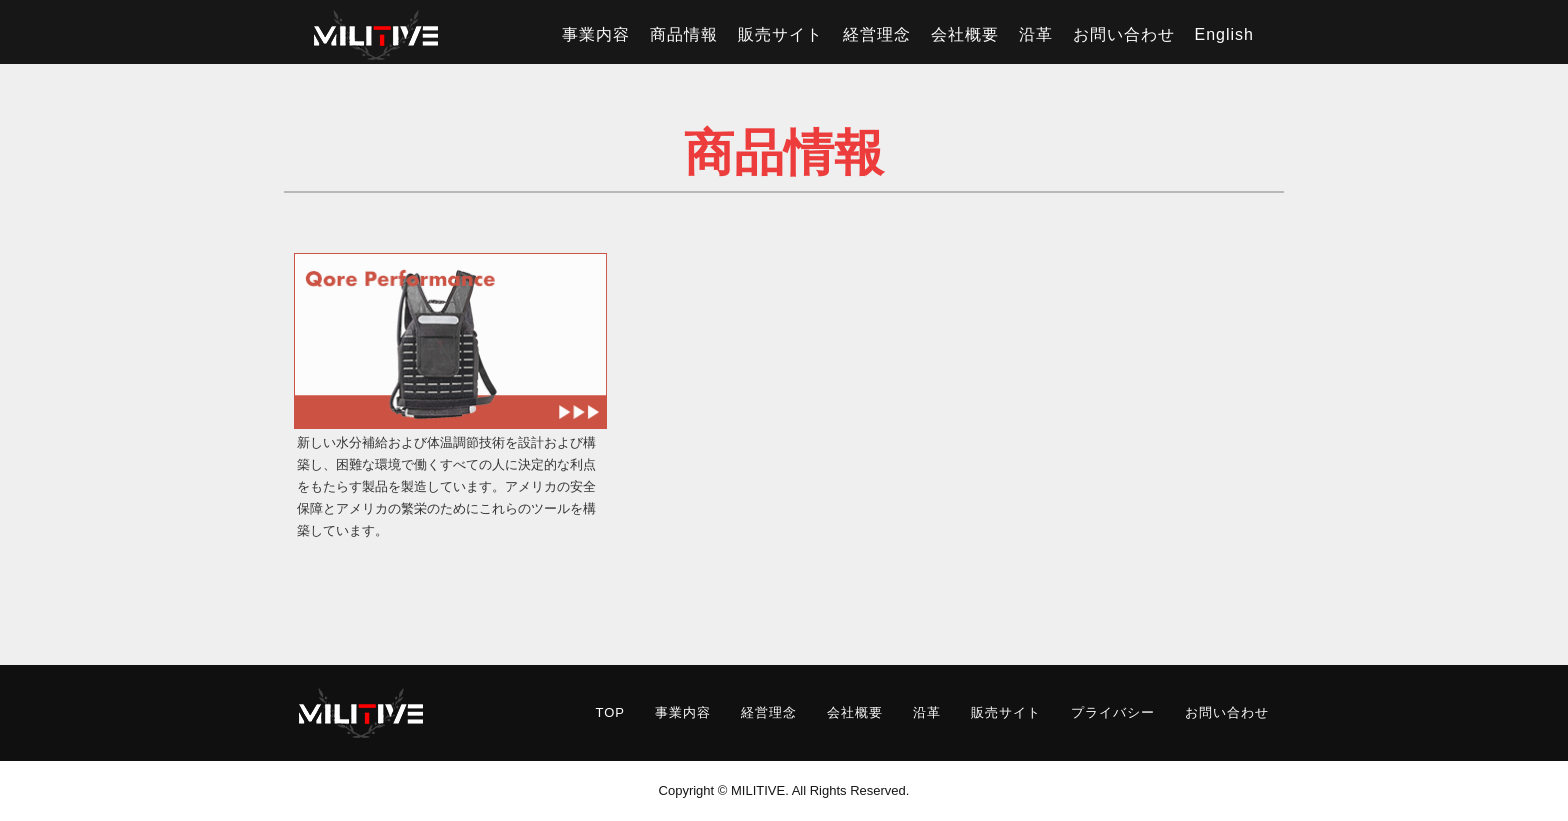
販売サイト (780, 34)
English (1224, 34)
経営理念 (877, 34)
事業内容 (596, 34)
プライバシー (1113, 712)
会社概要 (965, 34)
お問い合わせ (1124, 34)
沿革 (1036, 34)
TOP (611, 712)
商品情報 (684, 34)
